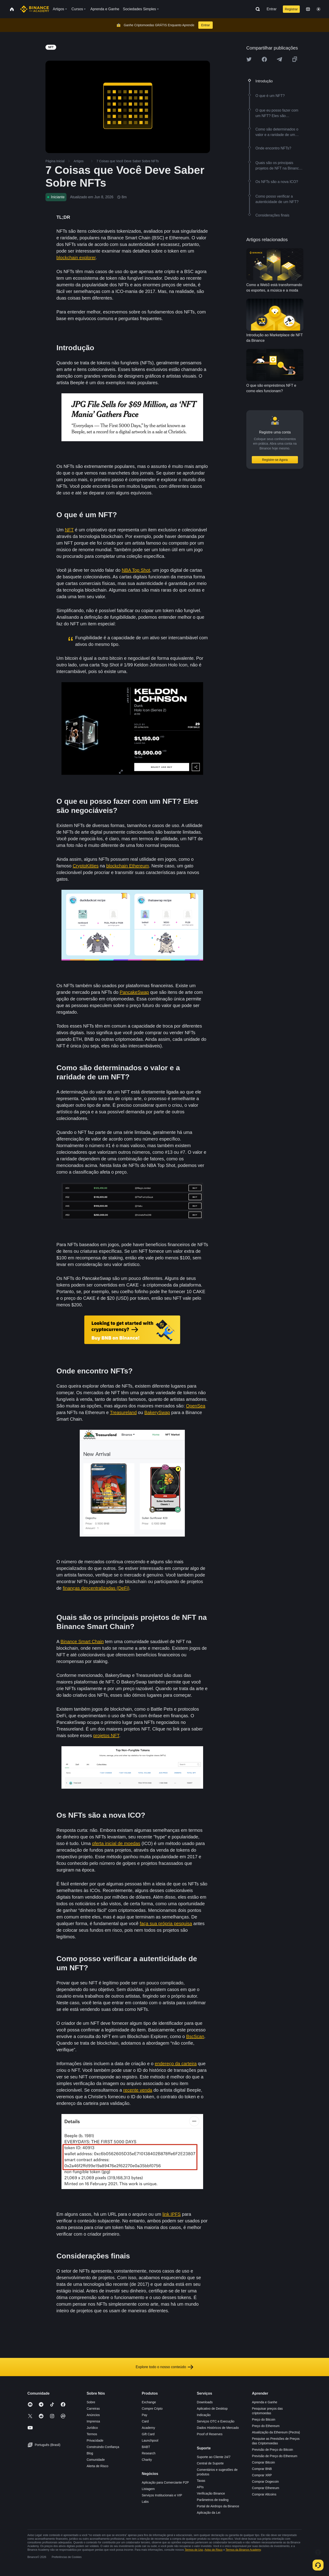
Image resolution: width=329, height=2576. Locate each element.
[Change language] (307, 9)
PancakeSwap (134, 992)
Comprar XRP (262, 2475)
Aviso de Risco (213, 2549)
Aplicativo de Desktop (212, 2408)
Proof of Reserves (210, 2434)
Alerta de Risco (97, 2466)
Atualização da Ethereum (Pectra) (276, 2432)
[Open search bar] (256, 9)
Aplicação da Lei (208, 2512)
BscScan (195, 2036)
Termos (92, 2434)
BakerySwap (157, 1412)
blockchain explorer (76, 257)
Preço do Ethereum (266, 2426)
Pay (144, 2415)
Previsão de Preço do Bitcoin (272, 2449)
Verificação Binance (211, 2493)
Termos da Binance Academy (243, 2549)
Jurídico (92, 2428)
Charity (147, 2459)
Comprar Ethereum (265, 2488)
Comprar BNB (262, 2469)
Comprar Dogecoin (265, 2481)
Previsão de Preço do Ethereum (274, 2456)
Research (148, 2453)
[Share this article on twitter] (249, 59)
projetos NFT (106, 1735)
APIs (200, 2487)
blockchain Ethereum (127, 865)
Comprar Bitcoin (263, 2462)
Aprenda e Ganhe (264, 2402)
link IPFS (171, 2214)
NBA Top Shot (136, 570)
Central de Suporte (210, 2463)
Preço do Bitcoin (263, 2419)
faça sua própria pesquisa (166, 1923)
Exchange (149, 2402)
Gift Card (148, 2434)
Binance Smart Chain (82, 1641)
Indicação (204, 2415)
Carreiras (93, 2408)
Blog (90, 2453)
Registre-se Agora (275, 460)
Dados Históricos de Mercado (218, 2428)
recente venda (137, 2090)
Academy (148, 2428)
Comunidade (96, 2459)
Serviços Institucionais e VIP (162, 2495)
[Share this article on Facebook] (264, 59)
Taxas (201, 2480)
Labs (145, 2501)
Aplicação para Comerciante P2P (165, 2482)
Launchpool (150, 2440)
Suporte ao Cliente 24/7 (214, 2457)
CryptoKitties (85, 865)
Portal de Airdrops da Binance (218, 2506)
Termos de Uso (194, 2549)
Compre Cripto (152, 2408)
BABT (146, 2447)
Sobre (91, 2402)
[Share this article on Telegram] (279, 59)
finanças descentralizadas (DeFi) (96, 1588)
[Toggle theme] (318, 9)
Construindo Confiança (103, 2447)
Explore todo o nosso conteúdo (165, 2367)
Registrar (291, 9)
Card (145, 2421)
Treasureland (123, 1412)
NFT (69, 529)
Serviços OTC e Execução (215, 2421)
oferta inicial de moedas (116, 1843)
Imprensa (93, 2421)
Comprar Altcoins (264, 2494)
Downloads (205, 2402)
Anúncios (93, 2415)
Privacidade (95, 2440)
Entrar (272, 9)
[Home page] (34, 9)
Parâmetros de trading (213, 2500)
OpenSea (195, 1405)
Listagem (148, 2489)
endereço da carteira (175, 2063)
